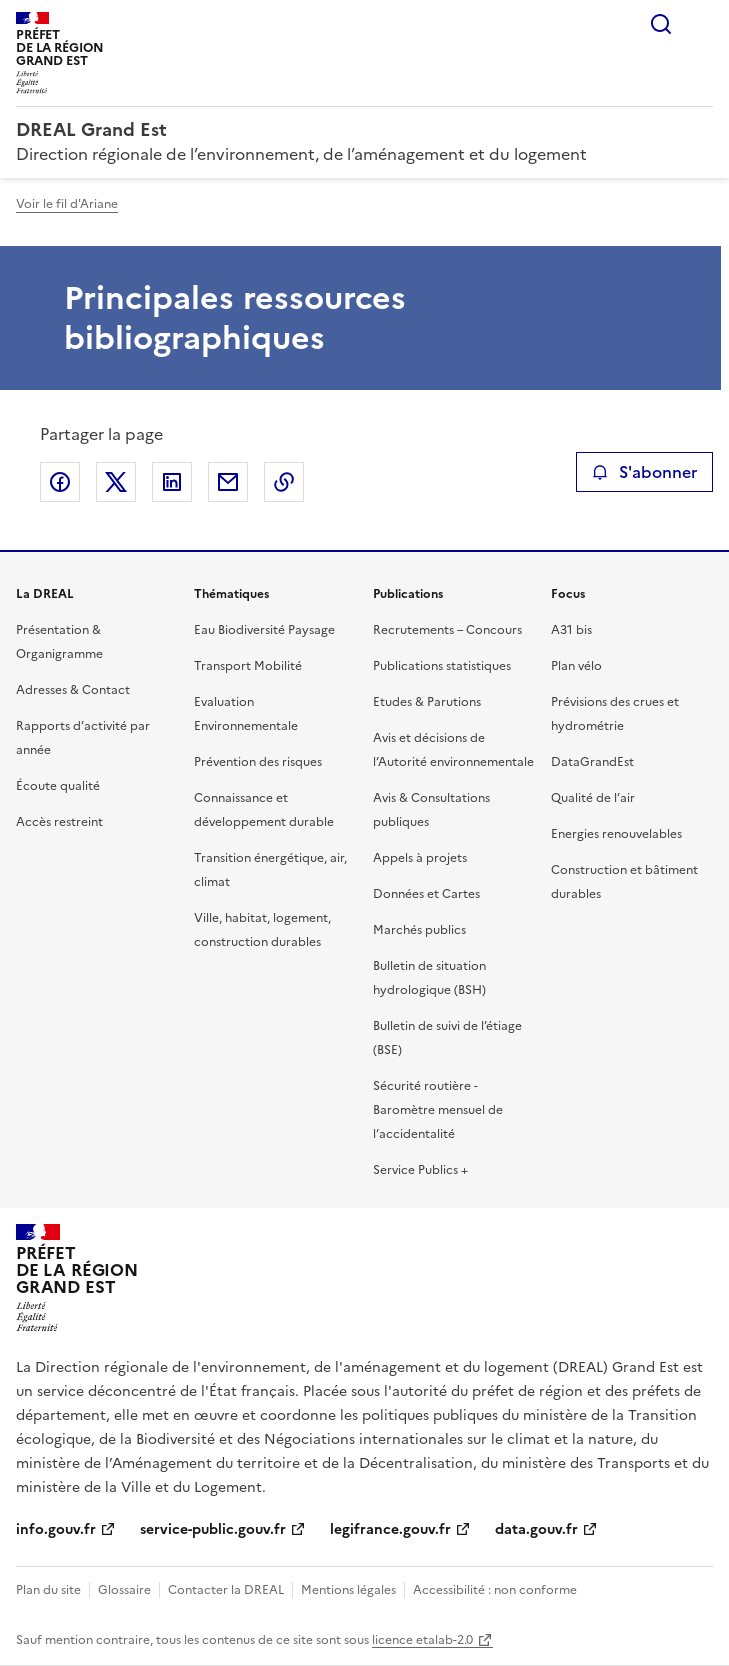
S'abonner (644, 472)
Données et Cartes (426, 894)
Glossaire (124, 1590)
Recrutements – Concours (447, 630)
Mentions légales (348, 1590)
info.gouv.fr (56, 1529)
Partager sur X (116, 482)
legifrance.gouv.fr (390, 1529)
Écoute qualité (58, 786)
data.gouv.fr (536, 1529)
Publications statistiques (442, 666)
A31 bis (571, 630)
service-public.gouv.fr (213, 1529)
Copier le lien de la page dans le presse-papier (284, 482)
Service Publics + (420, 1170)
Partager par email (228, 482)
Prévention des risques (258, 762)
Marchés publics (419, 930)
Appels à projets (420, 858)
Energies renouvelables (616, 834)
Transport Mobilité (248, 666)
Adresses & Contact (73, 690)
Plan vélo (576, 666)
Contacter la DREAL (226, 1590)
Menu (701, 24)
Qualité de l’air (593, 798)
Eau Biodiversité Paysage (264, 630)
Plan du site (48, 1590)
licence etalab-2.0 (422, 1640)
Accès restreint (59, 822)
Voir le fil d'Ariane (67, 204)
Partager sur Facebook (60, 482)
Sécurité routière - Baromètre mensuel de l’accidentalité (438, 1110)
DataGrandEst (592, 762)
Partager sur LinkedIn (172, 482)
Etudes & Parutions (427, 702)
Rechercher (661, 24)
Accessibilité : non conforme (495, 1590)
